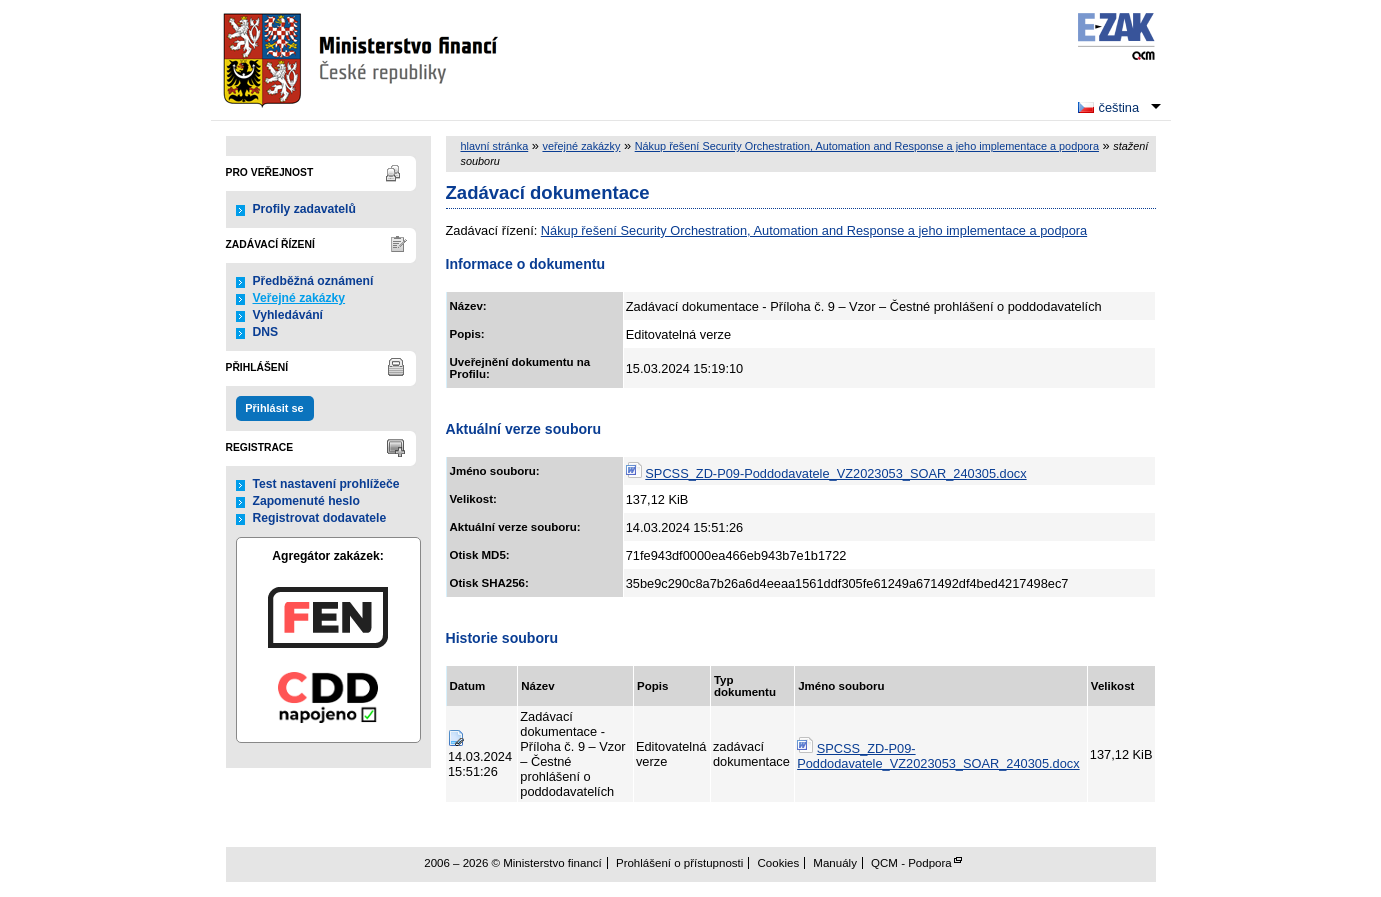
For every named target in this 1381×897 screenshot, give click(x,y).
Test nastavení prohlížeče (326, 484)
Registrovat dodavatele (320, 518)
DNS (266, 332)
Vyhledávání (288, 315)
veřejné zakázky (581, 146)
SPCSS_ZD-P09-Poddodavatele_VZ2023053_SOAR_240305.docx (835, 473)
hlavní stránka (495, 146)
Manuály (835, 863)
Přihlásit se (274, 408)
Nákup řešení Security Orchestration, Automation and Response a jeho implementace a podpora (867, 146)
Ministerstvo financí (363, 60)
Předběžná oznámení (313, 281)
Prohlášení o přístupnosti (679, 863)
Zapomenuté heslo (306, 501)
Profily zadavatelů (304, 209)
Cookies (779, 863)
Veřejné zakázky (299, 298)
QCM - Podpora (911, 863)
